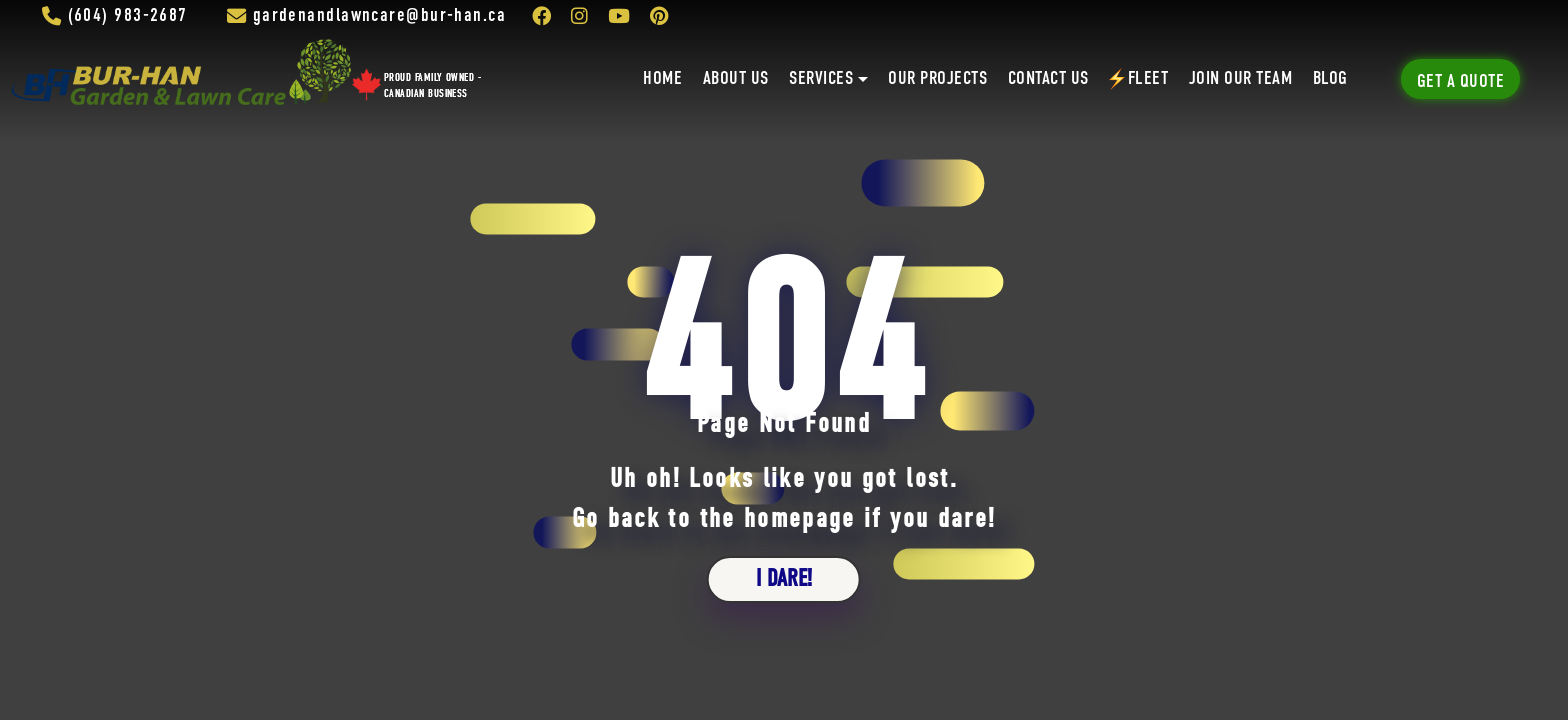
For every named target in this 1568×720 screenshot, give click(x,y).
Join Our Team (1240, 79)
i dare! (784, 579)
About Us (736, 79)
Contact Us (1048, 79)
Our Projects (937, 79)
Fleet (1138, 79)
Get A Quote (1460, 82)
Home (662, 79)
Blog (1330, 79)
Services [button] (821, 79)
